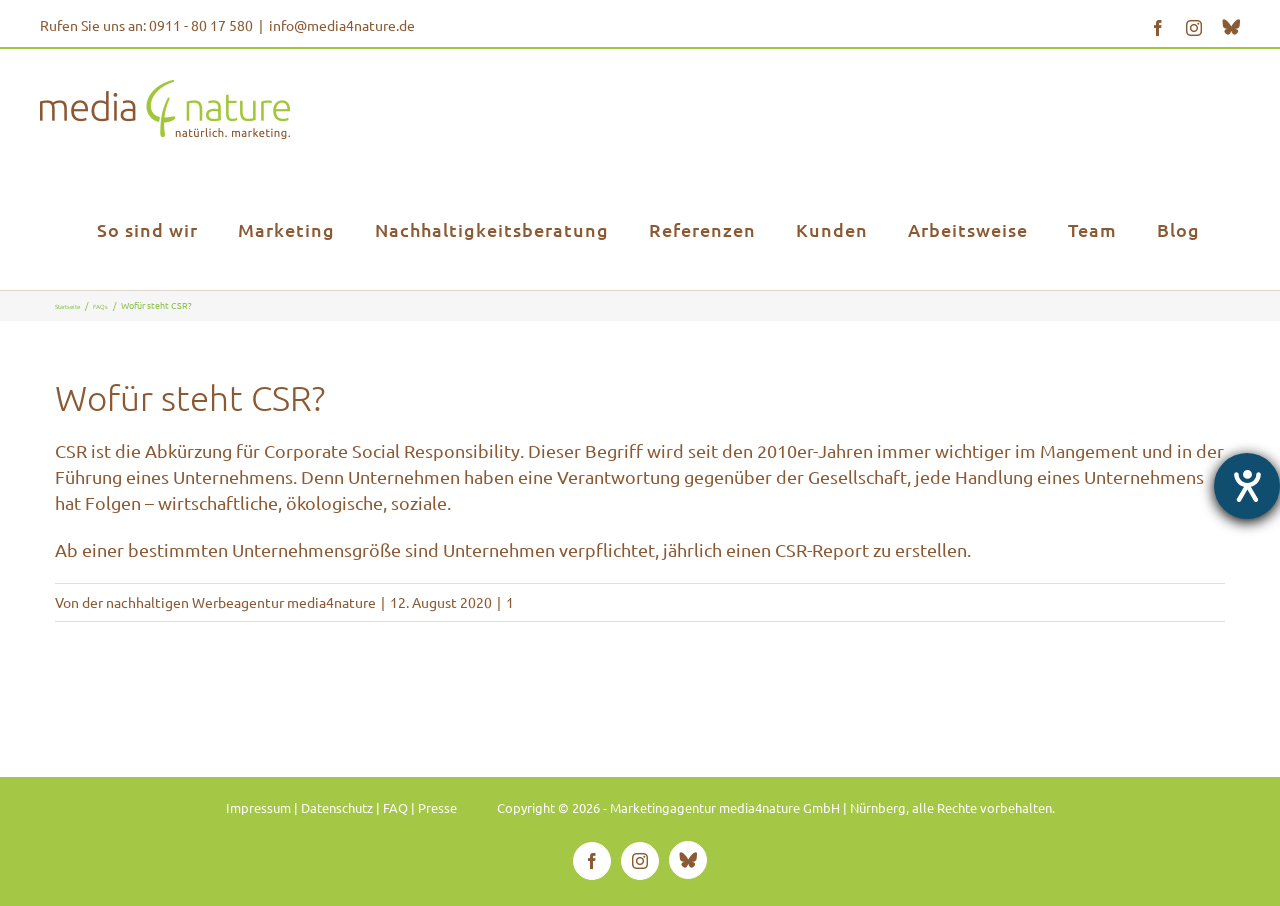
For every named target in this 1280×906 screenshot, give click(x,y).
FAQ (395, 807)
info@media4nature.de (342, 25)
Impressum (258, 807)
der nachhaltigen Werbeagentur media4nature (229, 602)
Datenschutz (337, 807)
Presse (437, 807)
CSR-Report (822, 549)
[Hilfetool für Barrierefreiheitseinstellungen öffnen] (1247, 486)
